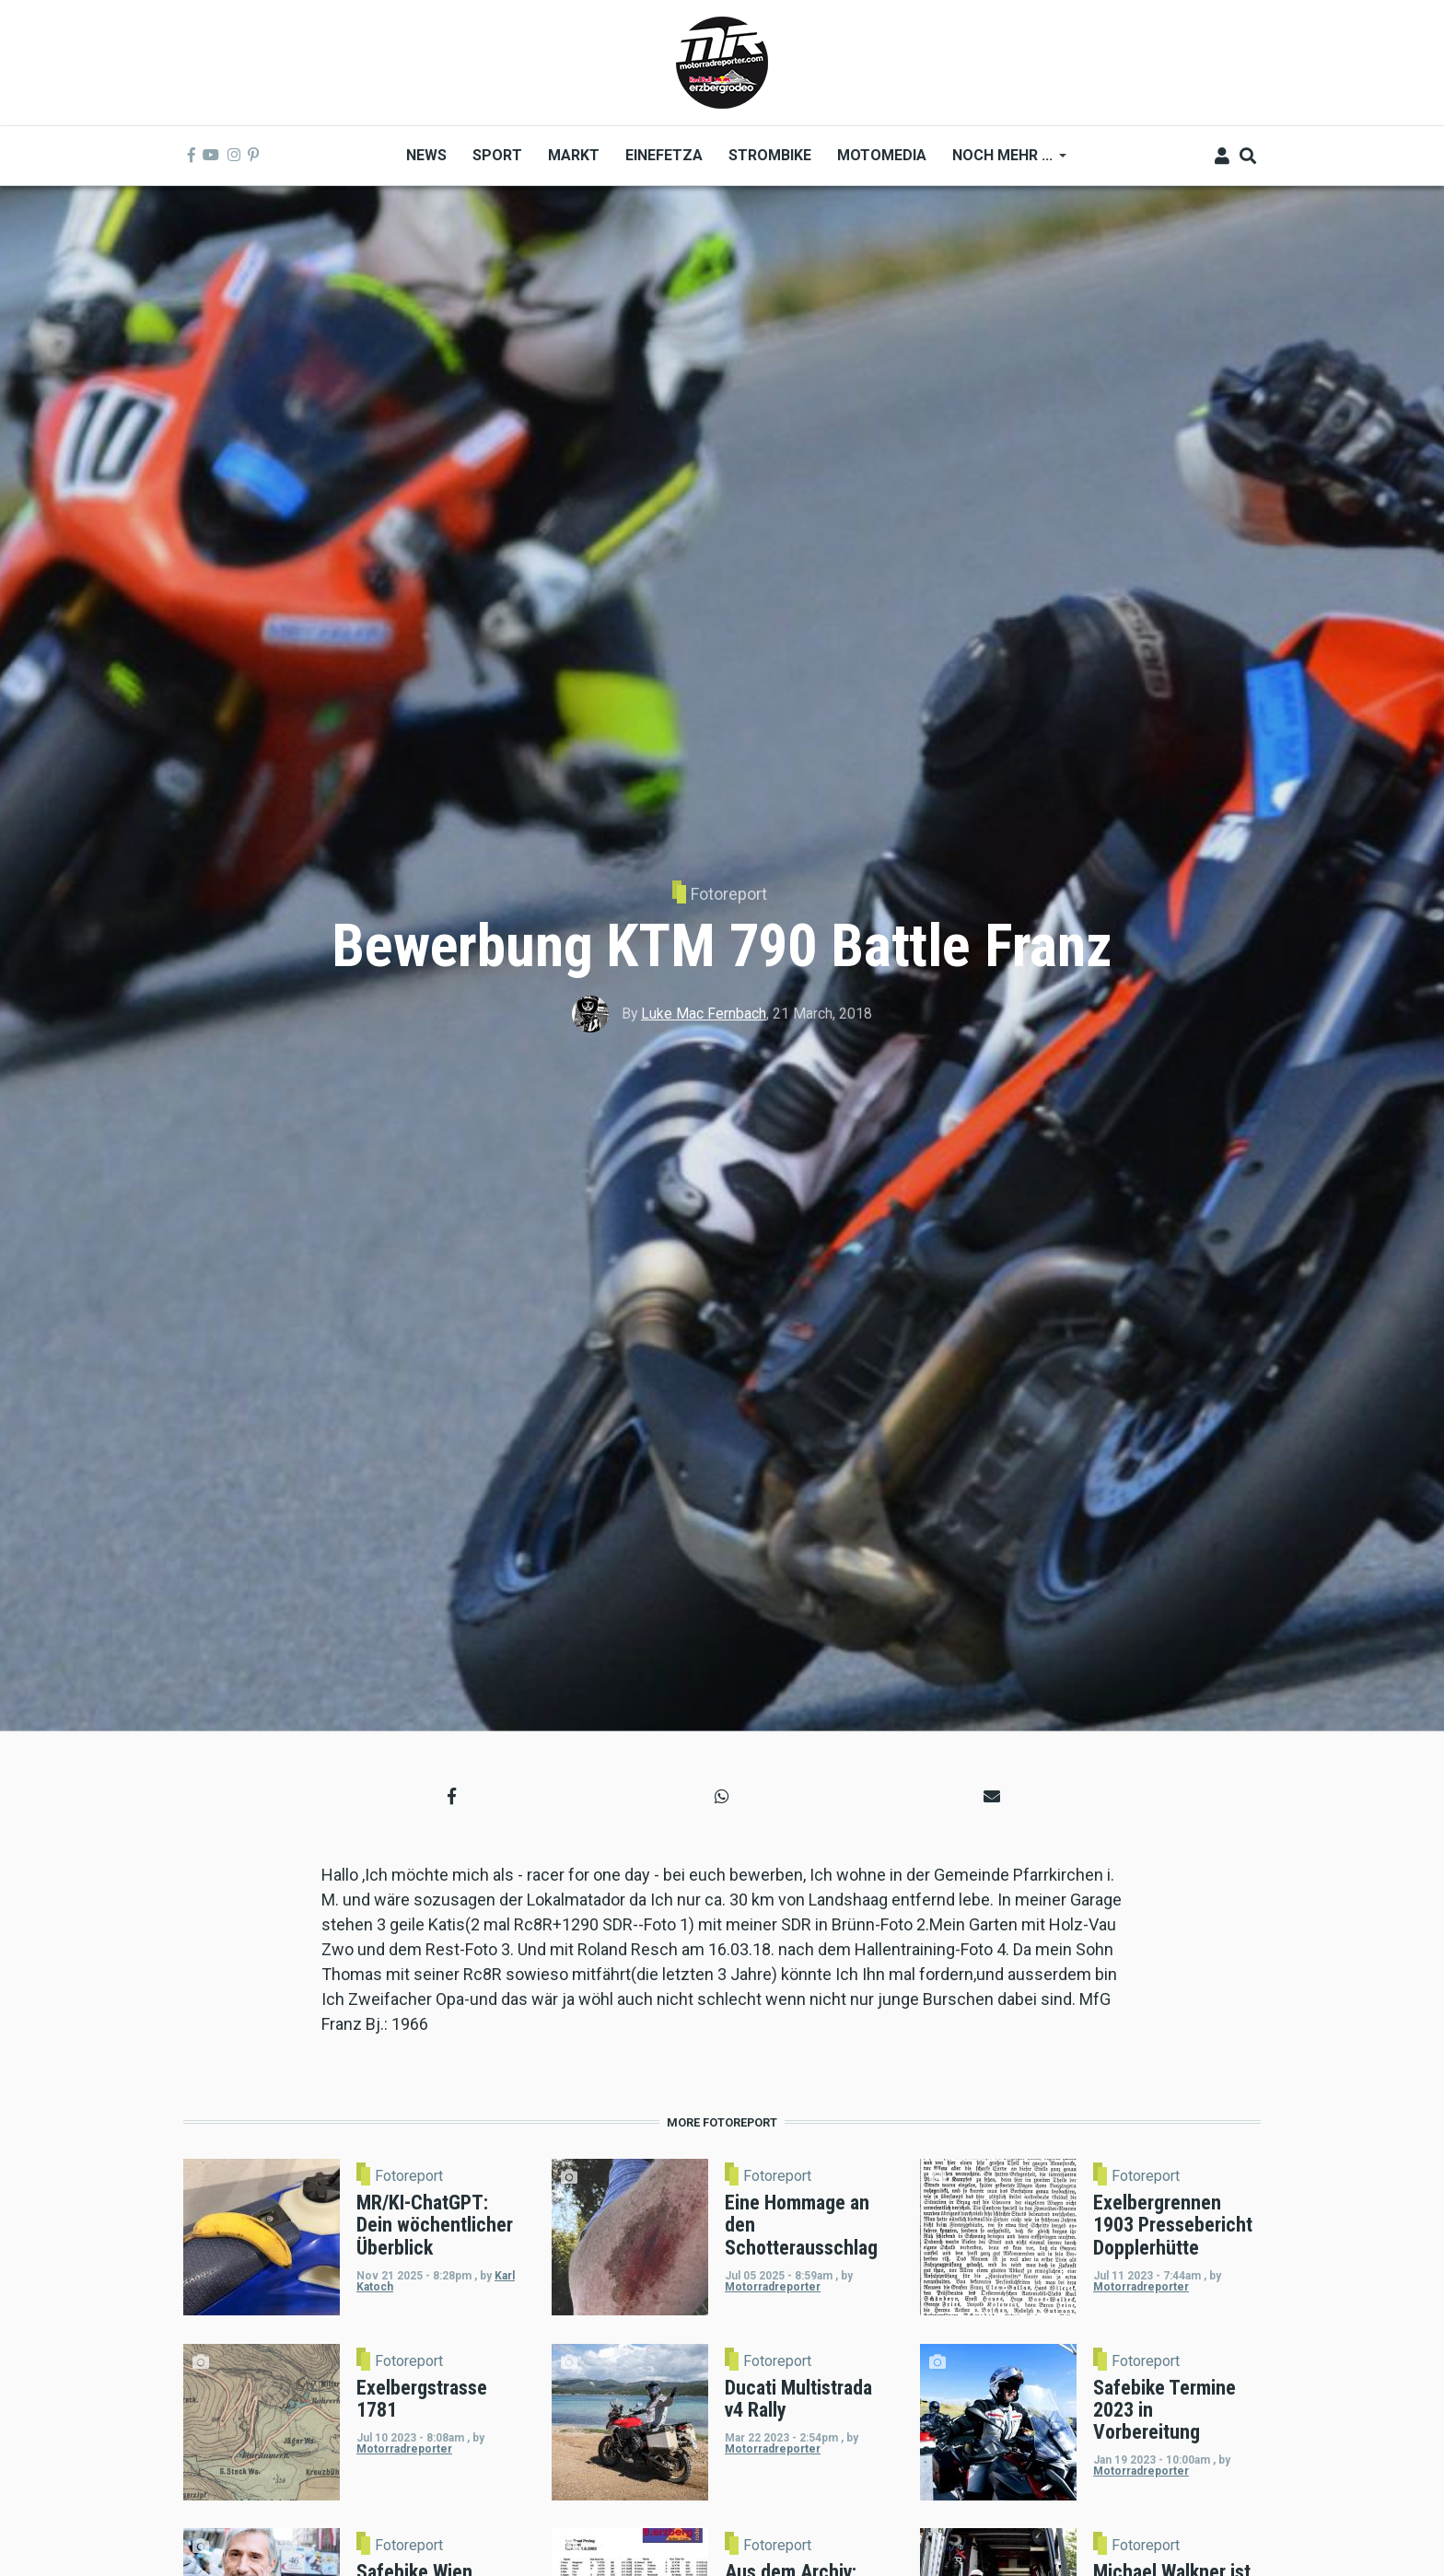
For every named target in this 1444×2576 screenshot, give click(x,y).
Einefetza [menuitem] (664, 155)
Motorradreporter (773, 2286)
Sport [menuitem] (497, 155)
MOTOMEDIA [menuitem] (881, 155)
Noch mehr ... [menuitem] (1002, 161)
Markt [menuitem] (574, 155)
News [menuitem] (426, 155)
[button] (451, 1796)
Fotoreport (729, 893)
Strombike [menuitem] (769, 155)
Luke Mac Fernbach (703, 1013)
